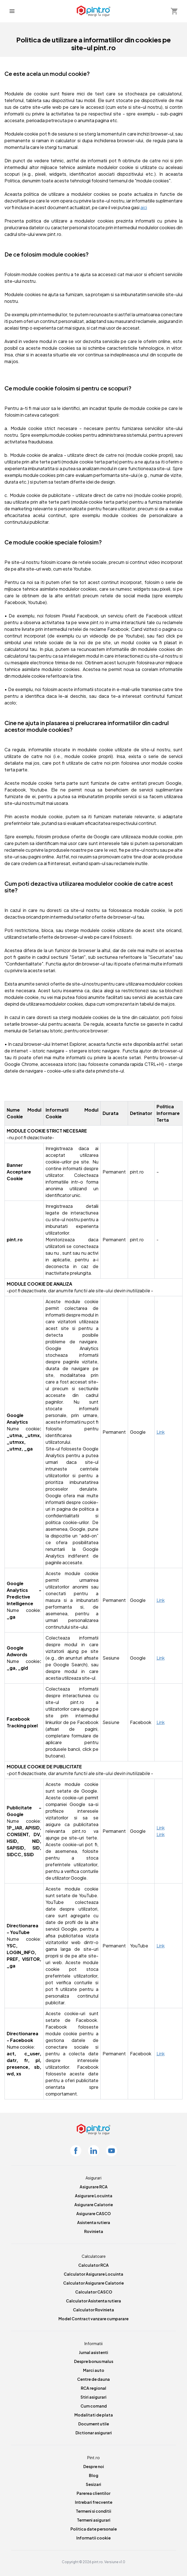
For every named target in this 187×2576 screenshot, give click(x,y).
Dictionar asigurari (93, 2432)
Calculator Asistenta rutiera (93, 2300)
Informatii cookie (93, 2537)
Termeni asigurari (93, 2519)
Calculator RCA (93, 2265)
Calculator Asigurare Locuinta (93, 2273)
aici (143, 207)
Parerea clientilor (93, 2493)
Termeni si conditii (93, 2511)
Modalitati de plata (93, 2414)
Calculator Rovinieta (93, 2309)
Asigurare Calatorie (93, 2204)
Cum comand (94, 2405)
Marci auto (93, 2370)
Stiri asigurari (93, 2396)
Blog (93, 2475)
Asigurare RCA (94, 2186)
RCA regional (93, 2388)
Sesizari (93, 2484)
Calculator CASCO (93, 2291)
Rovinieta (93, 2231)
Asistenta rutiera (93, 2222)
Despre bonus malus (93, 2361)
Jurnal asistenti (93, 2352)
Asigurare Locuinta (93, 2195)
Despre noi (93, 2466)
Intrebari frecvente (93, 2502)
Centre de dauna (93, 2379)
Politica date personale (93, 2528)
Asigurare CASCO (93, 2213)
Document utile (93, 2423)
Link (161, 1432)
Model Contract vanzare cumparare (93, 2318)
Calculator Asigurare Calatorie (93, 2282)
